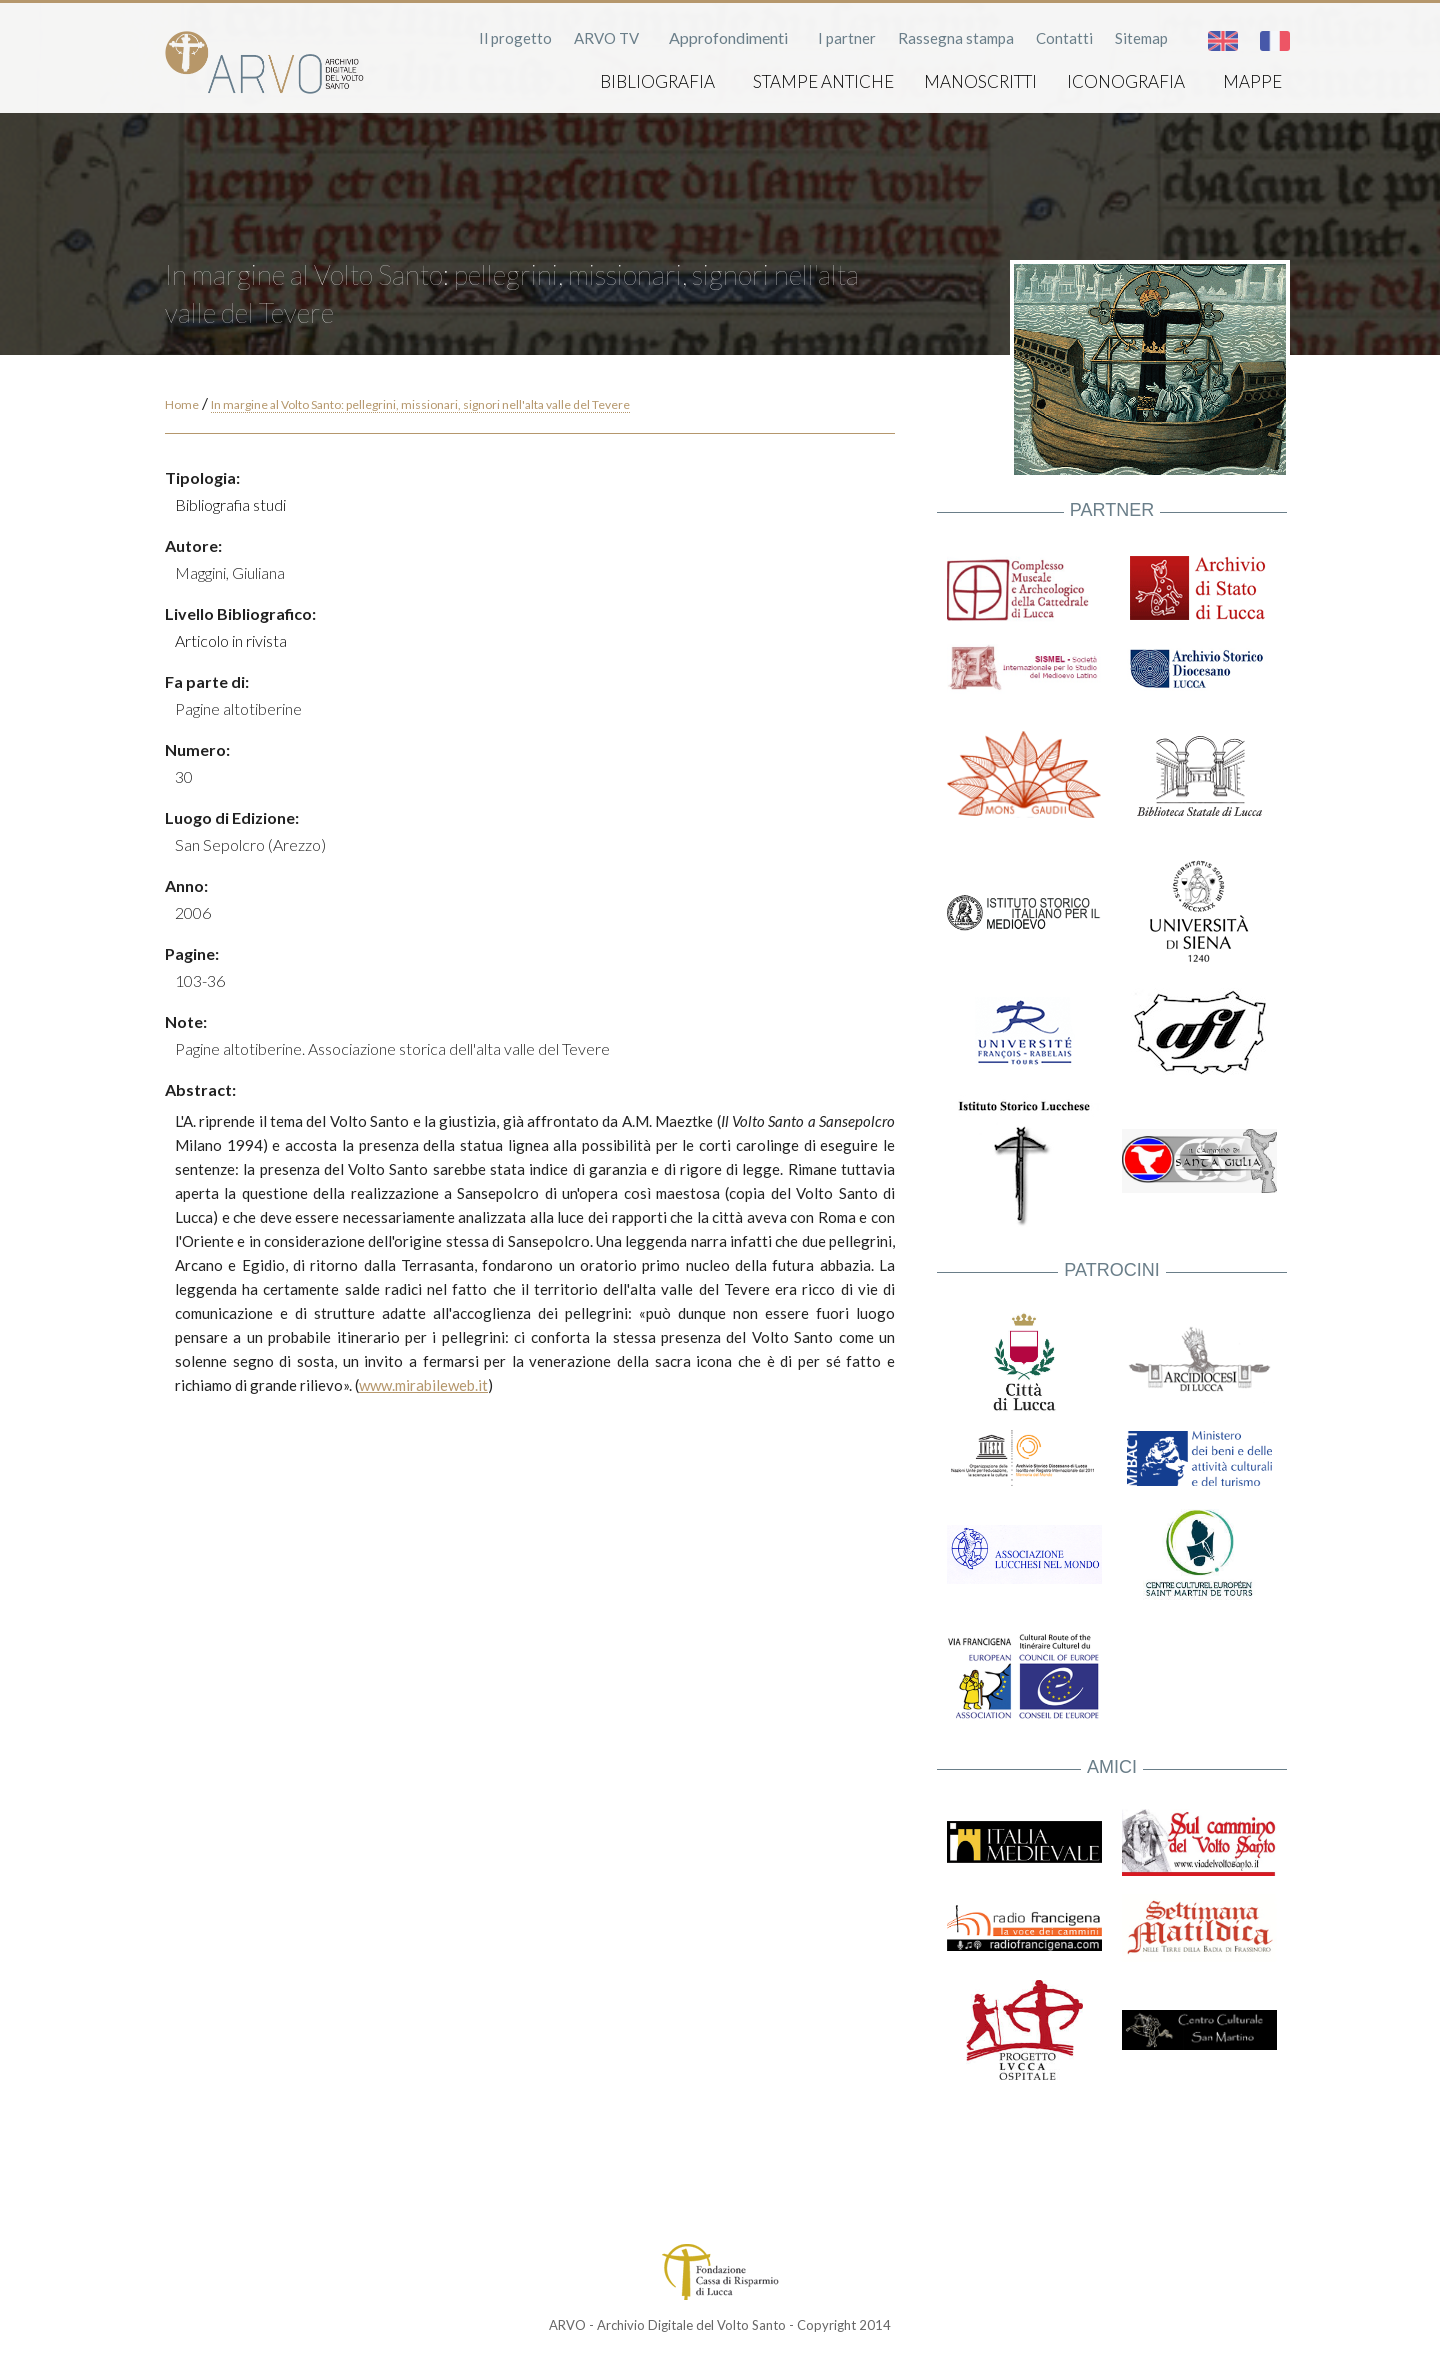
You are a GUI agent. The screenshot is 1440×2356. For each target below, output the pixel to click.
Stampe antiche (823, 81)
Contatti (1064, 38)
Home (182, 404)
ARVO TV (606, 38)
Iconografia (1126, 81)
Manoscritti (980, 81)
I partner (847, 38)
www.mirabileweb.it (423, 1385)
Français (1275, 41)
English (1223, 41)
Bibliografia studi (230, 504)
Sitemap (1141, 38)
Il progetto (515, 38)
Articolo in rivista (231, 640)
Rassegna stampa (956, 38)
